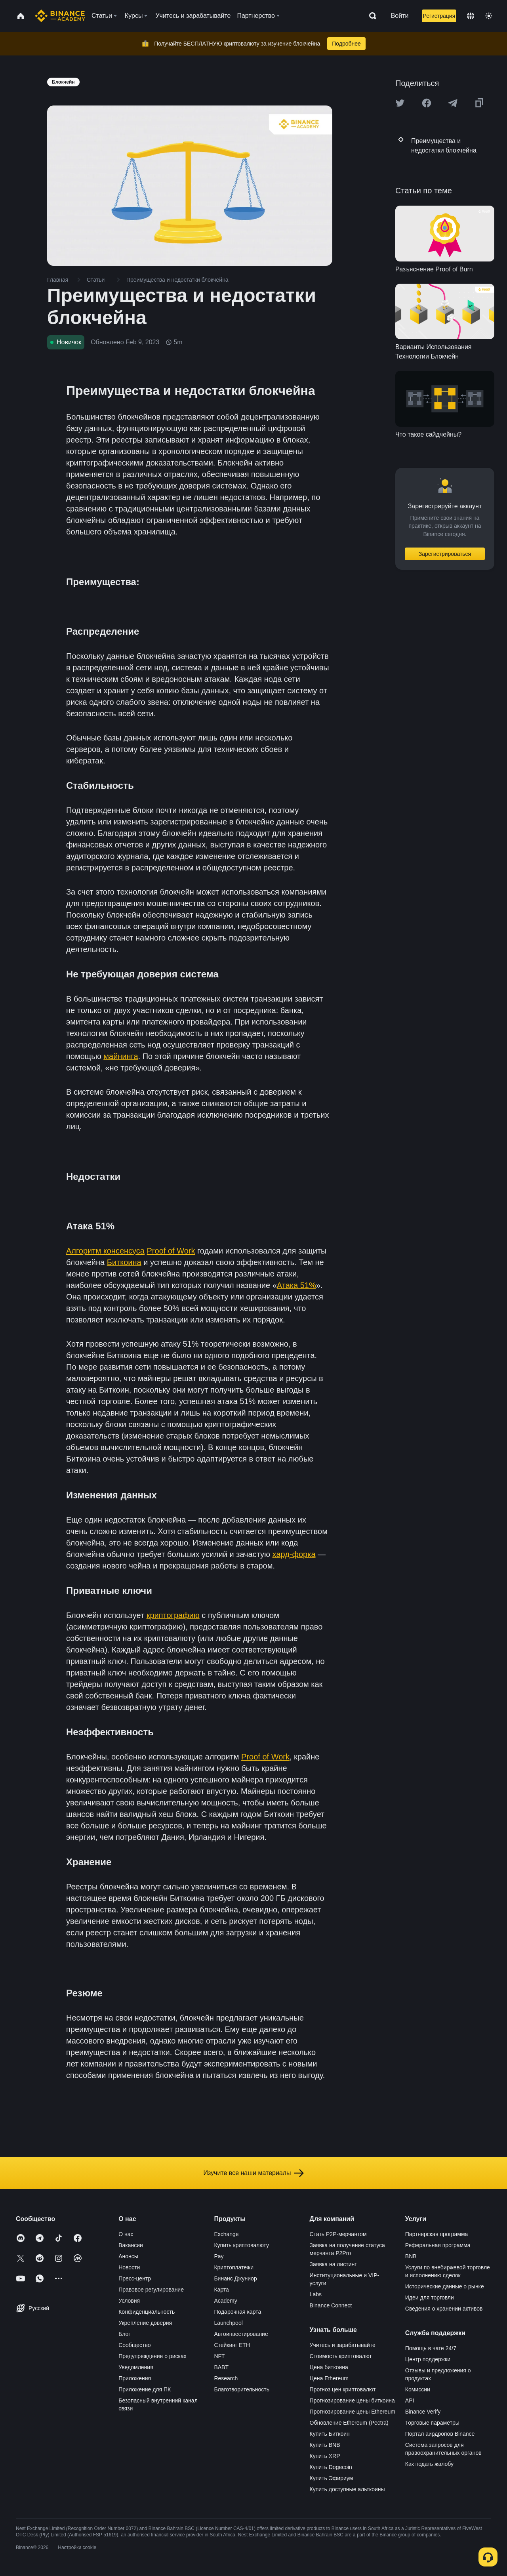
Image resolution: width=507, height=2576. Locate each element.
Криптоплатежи (234, 2267)
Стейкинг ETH (232, 2345)
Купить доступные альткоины (347, 2489)
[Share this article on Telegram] (452, 103)
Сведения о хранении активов (444, 2308)
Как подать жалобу (429, 2464)
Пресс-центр (134, 2278)
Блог (124, 2334)
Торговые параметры (432, 2423)
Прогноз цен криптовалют (343, 2389)
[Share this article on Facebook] (426, 103)
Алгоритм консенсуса (105, 1250)
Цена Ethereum (329, 2378)
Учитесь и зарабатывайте (342, 2345)
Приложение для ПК (144, 2389)
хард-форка (294, 1554)
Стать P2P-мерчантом (338, 2234)
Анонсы (128, 2256)
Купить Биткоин (330, 2434)
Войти (400, 15)
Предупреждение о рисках (152, 2356)
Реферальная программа (438, 2245)
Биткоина (124, 1262)
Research (226, 2378)
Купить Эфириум (331, 2478)
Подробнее (346, 43)
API (409, 2400)
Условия (129, 2300)
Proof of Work (171, 1250)
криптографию (173, 1615)
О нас (125, 2234)
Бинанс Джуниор (235, 2278)
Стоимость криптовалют (341, 2356)
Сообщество (134, 2345)
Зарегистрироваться (445, 554)
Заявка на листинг (333, 2264)
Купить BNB (325, 2445)
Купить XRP (325, 2456)
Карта (221, 2289)
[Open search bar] (370, 16)
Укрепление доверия (145, 2323)
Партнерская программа (436, 2234)
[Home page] (60, 16)
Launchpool (228, 2323)
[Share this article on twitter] (400, 103)
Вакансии (130, 2245)
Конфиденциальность (146, 2312)
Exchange (226, 2234)
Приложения (134, 2378)
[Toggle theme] (488, 16)
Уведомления (135, 2367)
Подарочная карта (237, 2312)
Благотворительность (241, 2389)
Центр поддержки (427, 2359)
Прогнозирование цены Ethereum (352, 2411)
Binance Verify (423, 2411)
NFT (219, 2356)
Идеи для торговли (429, 2297)
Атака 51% (296, 1285)
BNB (411, 2256)
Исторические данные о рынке (444, 2286)
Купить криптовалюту (241, 2245)
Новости (129, 2267)
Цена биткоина (329, 2367)
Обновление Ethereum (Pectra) (349, 2423)
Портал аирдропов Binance (440, 2434)
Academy (225, 2300)
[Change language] (470, 16)
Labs (316, 2294)
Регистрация (439, 16)
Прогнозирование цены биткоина (352, 2400)
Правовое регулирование (151, 2289)
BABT (221, 2367)
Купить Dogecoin (331, 2467)
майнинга (120, 1056)
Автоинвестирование (241, 2334)
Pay (218, 2256)
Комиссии (417, 2389)
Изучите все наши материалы (253, 2173)
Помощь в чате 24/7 (430, 2348)
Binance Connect (331, 2305)
